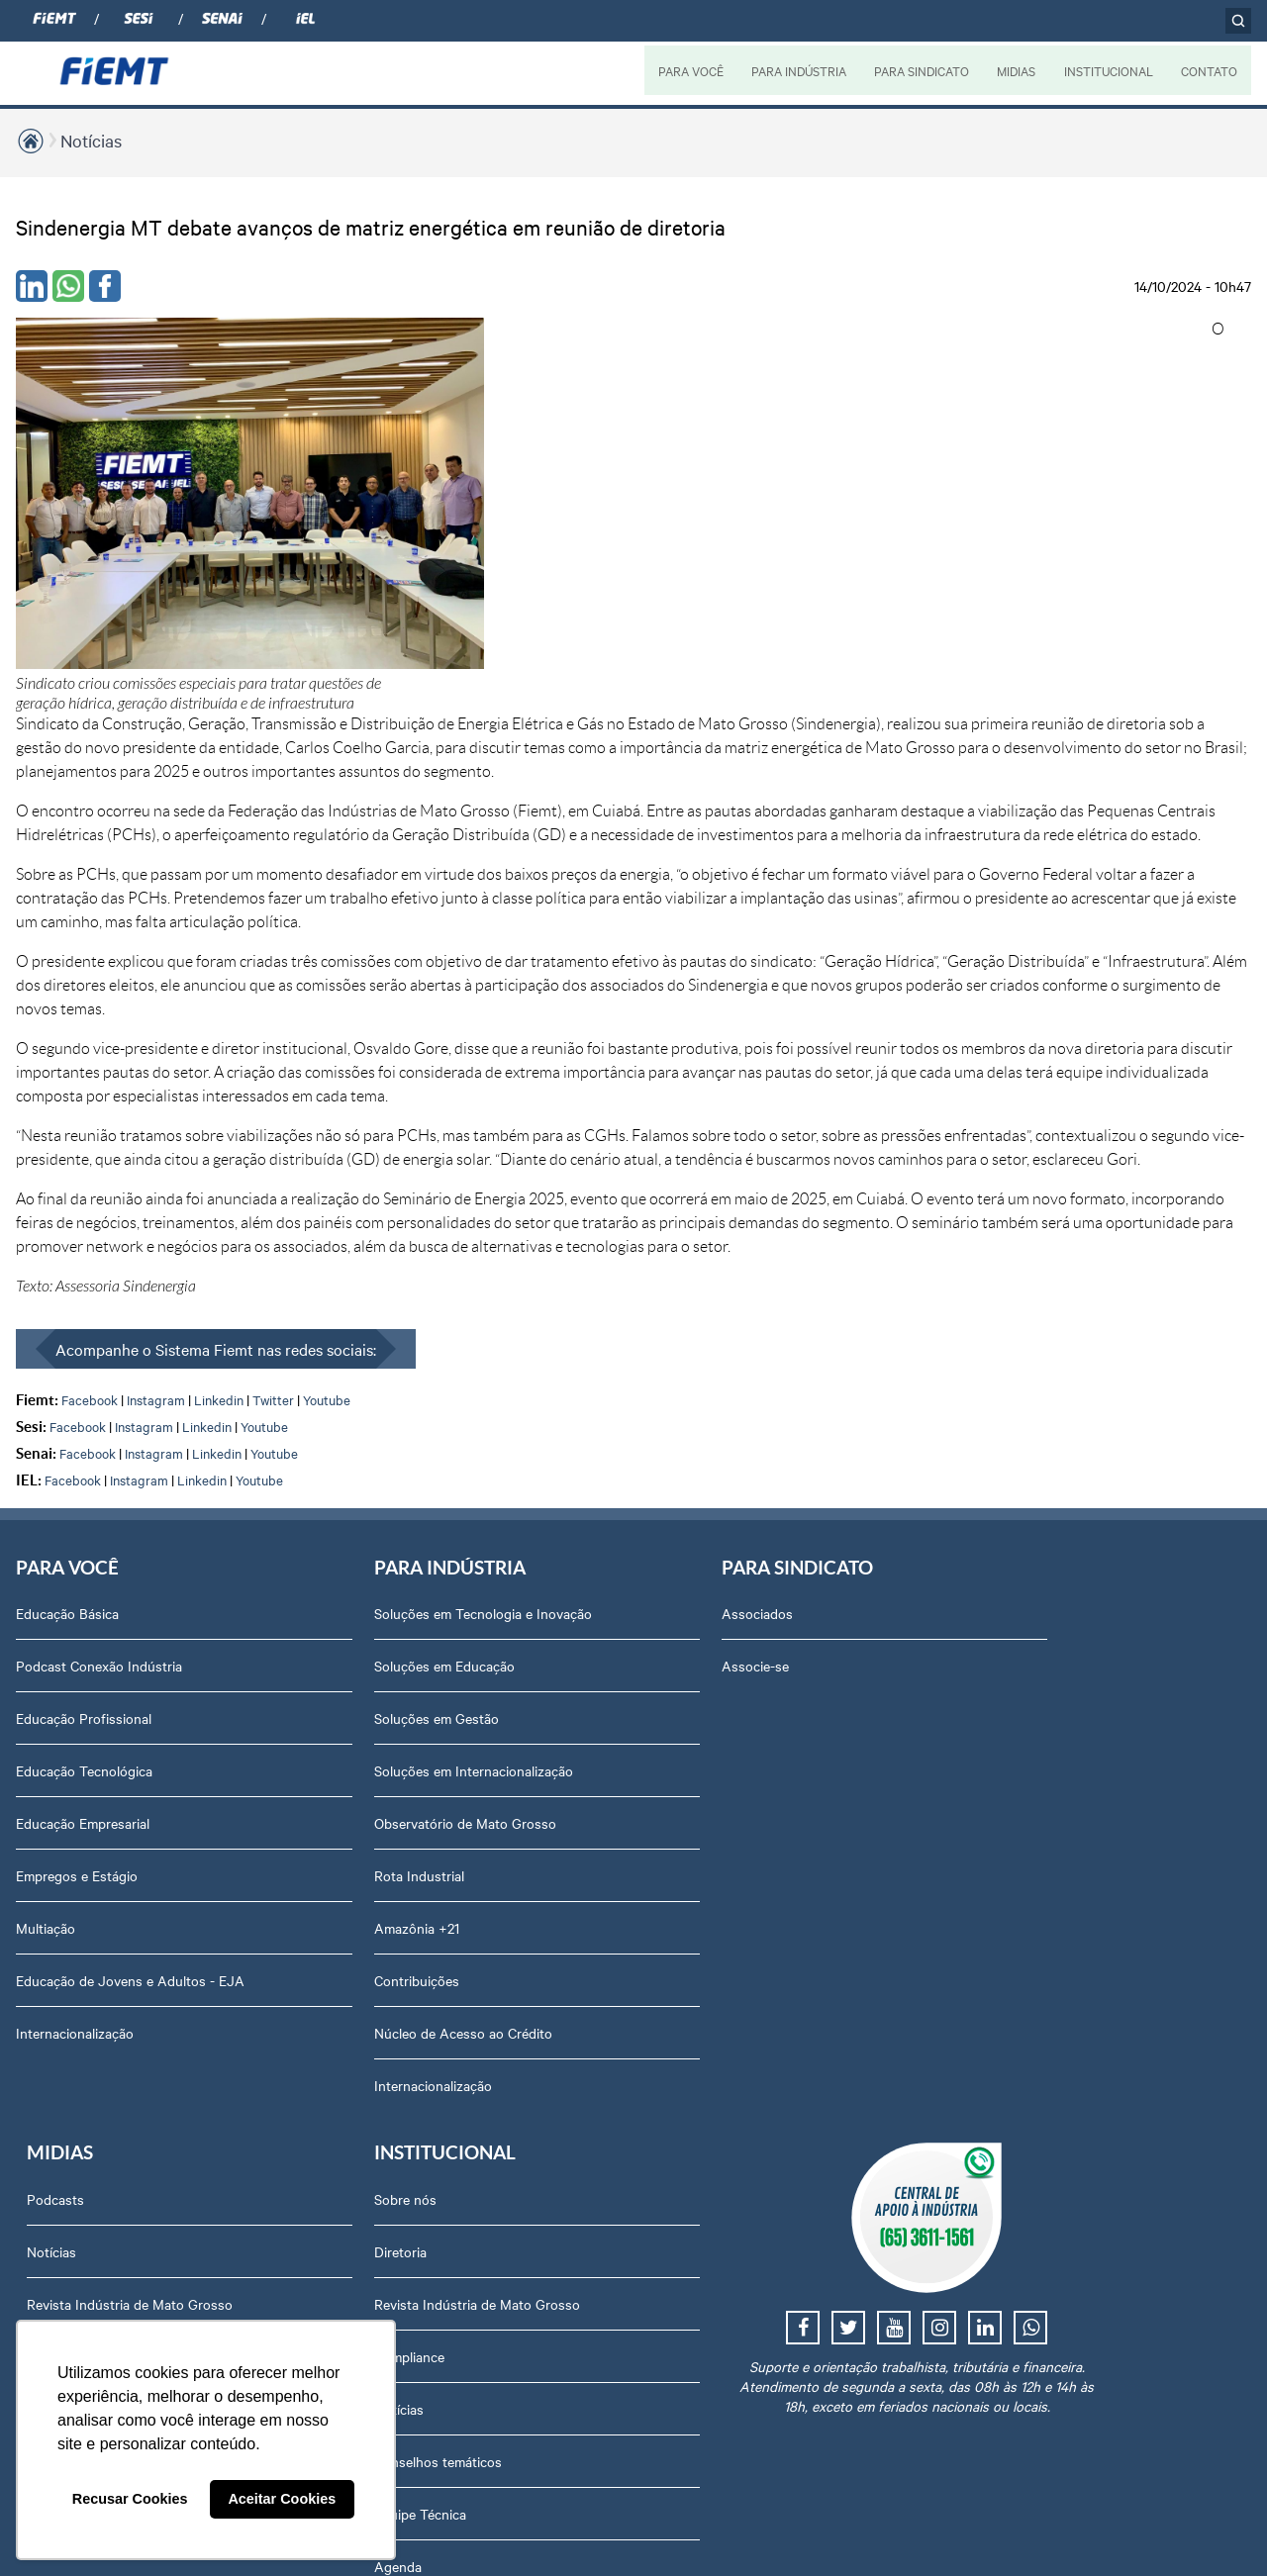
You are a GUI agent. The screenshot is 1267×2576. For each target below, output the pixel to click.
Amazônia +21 (304, 1626)
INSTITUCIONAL (1107, 70)
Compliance (1001, 1449)
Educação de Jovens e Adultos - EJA (115, 1668)
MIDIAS (1015, 70)
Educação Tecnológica (84, 1449)
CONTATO (1209, 70)
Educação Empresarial (82, 1501)
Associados (532, 1291)
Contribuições (304, 1678)
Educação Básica (67, 1291)
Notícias (91, 140)
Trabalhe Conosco (1021, 1711)
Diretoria (992, 1344)
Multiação (45, 1606)
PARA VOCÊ (688, 70)
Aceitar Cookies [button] (282, 2499)
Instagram (156, 1076)
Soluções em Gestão (324, 1416)
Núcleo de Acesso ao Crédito (351, 1731)
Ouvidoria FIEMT (1017, 1868)
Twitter (273, 1076)
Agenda (990, 1659)
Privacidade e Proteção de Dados (1067, 1973)
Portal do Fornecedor (1031, 1763)
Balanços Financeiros (1031, 1921)
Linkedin (219, 1076)
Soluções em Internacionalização (361, 1469)
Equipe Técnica (1012, 1606)
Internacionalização (75, 1731)
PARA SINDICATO (919, 70)
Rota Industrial (307, 1573)
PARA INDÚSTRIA (795, 70)
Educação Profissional (83, 1396)
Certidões (995, 2078)
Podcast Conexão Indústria (99, 1344)
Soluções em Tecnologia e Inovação (341, 1301)
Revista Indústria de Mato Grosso (834, 1396)
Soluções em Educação (332, 1364)
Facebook (89, 1076)
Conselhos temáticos (1030, 1554)
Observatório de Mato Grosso (353, 1521)
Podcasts (760, 1291)
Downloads (1000, 2026)
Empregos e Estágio (77, 1554)
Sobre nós (997, 1291)
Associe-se (530, 1344)
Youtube (326, 1076)
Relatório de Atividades (802, 1449)
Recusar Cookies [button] (130, 2499)
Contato (991, 1816)
